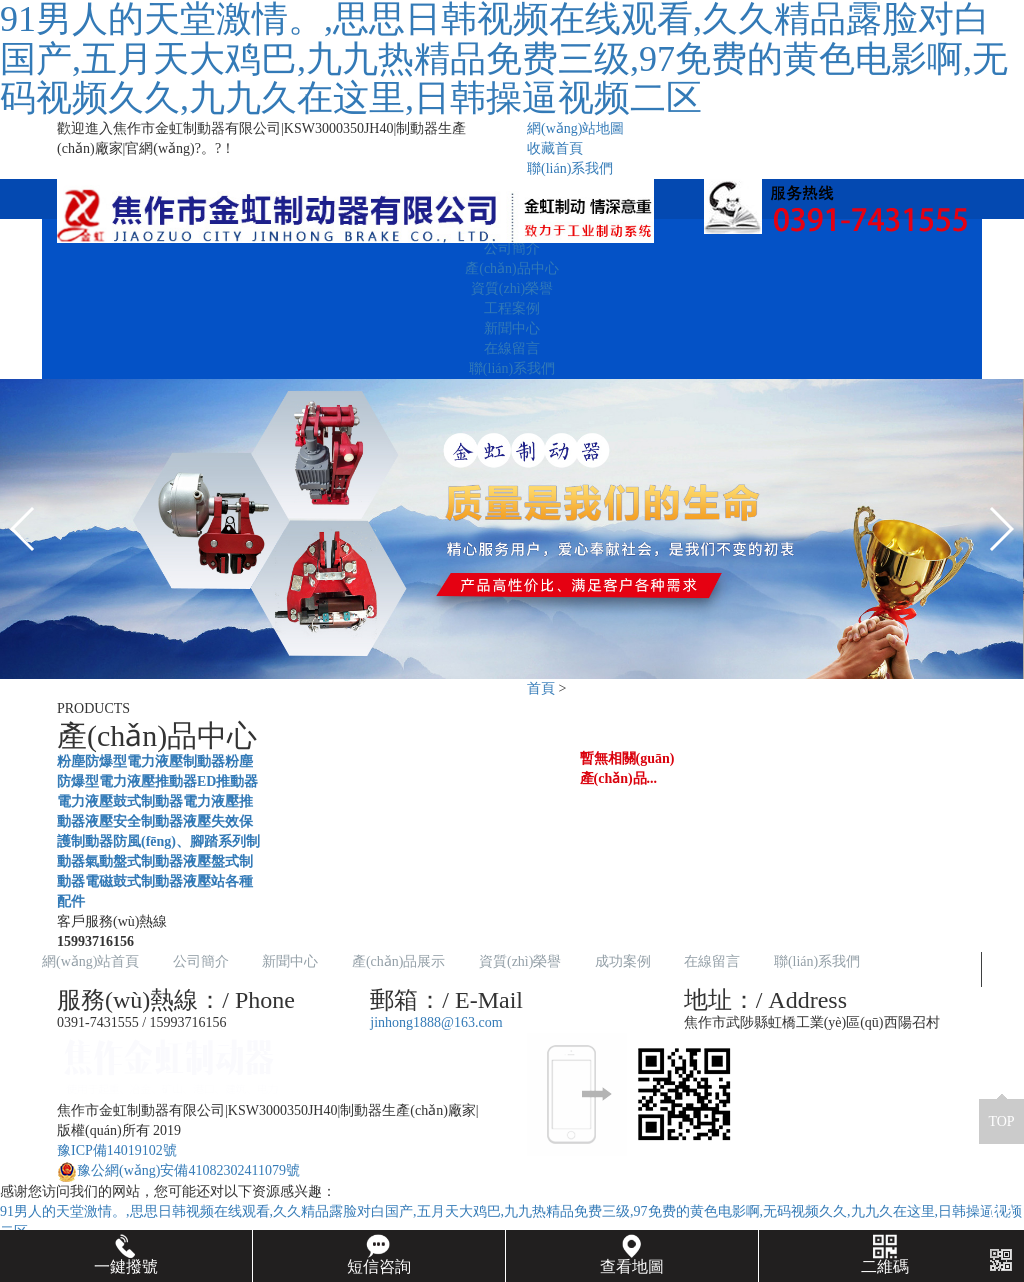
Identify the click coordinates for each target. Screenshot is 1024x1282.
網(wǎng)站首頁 (90, 961)
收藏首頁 (555, 148)
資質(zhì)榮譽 (512, 288)
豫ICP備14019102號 (117, 1150)
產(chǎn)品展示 (399, 961)
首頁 (541, 688)
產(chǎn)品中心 (512, 268)
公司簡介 (512, 248)
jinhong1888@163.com (436, 1022)
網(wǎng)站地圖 (575, 128)
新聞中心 (512, 328)
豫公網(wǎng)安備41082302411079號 (178, 1170)
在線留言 (512, 348)
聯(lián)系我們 (570, 168)
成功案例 (623, 961)
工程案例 (512, 308)
